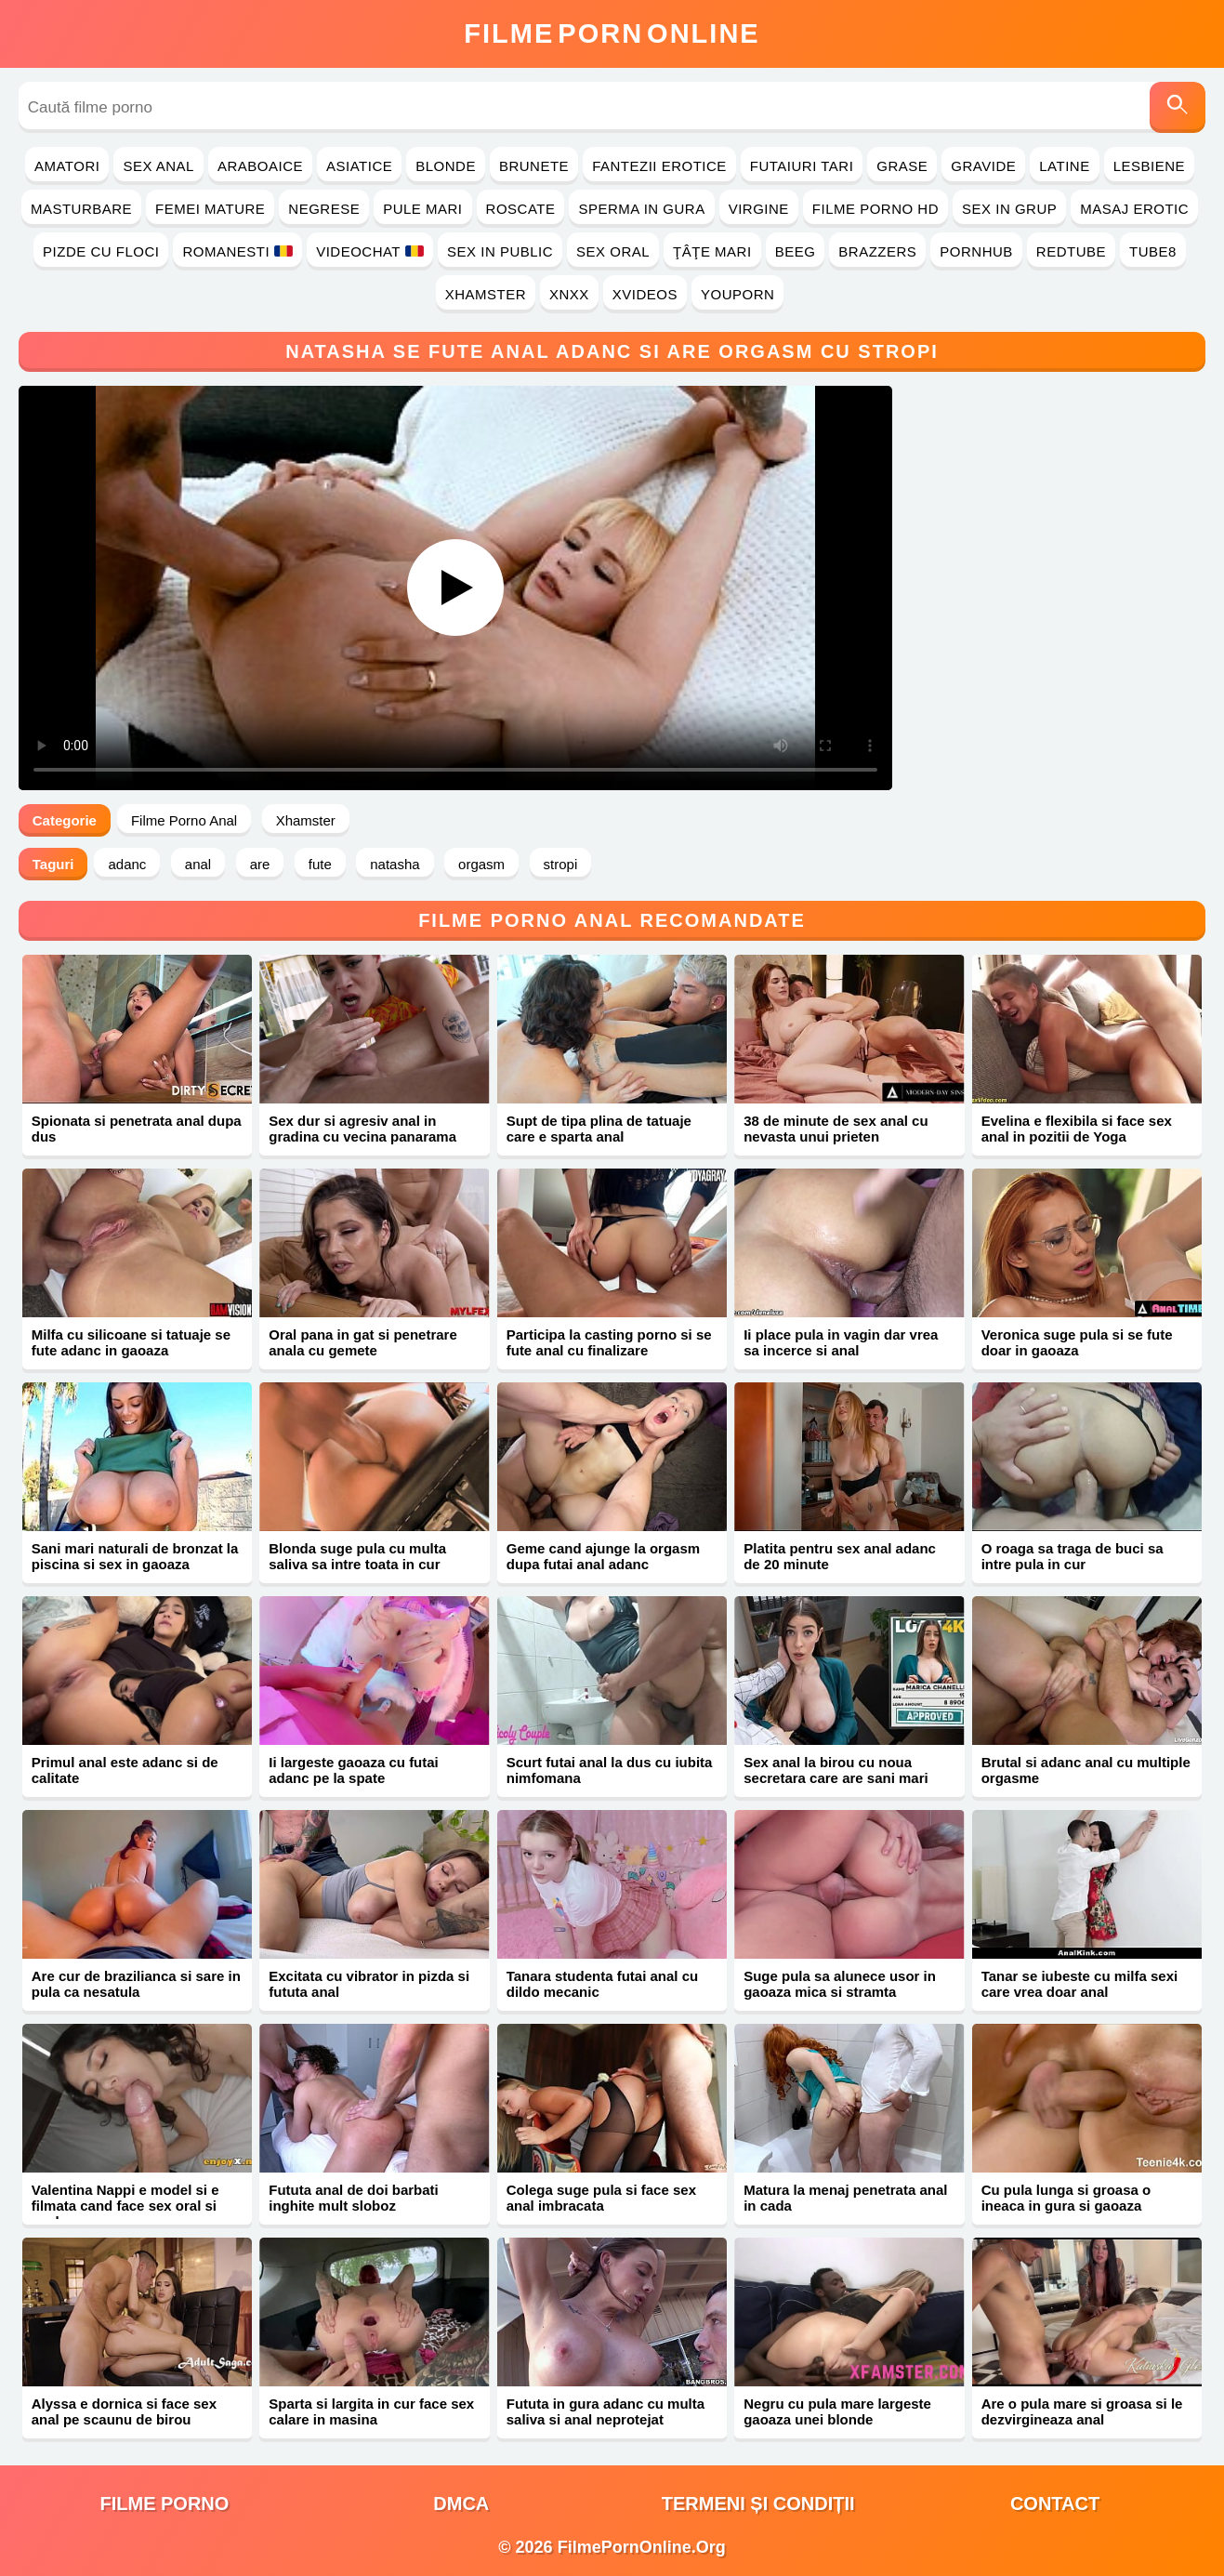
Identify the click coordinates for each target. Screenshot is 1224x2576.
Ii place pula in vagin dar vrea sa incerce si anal (841, 1342)
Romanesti (237, 251)
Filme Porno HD (875, 209)
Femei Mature (210, 209)
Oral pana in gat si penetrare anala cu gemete (363, 1342)
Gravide (983, 166)
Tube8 (1153, 251)
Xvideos (645, 294)
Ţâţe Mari (712, 251)
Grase (902, 166)
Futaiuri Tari (802, 166)
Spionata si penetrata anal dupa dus (137, 1128)
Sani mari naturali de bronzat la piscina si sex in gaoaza (135, 1556)
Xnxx (569, 294)
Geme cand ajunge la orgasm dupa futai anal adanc (603, 1556)
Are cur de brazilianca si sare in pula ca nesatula (136, 1984)
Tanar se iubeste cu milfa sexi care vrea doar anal (1079, 1984)
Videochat (370, 251)
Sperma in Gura (641, 209)
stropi (561, 864)
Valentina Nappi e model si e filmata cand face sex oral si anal (125, 2205)
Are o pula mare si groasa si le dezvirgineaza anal (1082, 2411)
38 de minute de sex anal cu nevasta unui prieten (836, 1128)
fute (320, 864)
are (260, 864)
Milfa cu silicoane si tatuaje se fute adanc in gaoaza (131, 1342)
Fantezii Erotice (659, 166)
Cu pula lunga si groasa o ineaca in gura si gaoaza (1066, 2197)
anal (198, 864)
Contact (1054, 2503)
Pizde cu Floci (101, 251)
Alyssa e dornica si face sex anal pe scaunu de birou (124, 2411)
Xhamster (485, 294)
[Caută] (1177, 107)
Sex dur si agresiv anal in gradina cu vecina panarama (362, 1128)
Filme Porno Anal (184, 820)
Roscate (521, 209)
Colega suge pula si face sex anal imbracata (601, 2197)
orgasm (481, 864)
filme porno (164, 2503)
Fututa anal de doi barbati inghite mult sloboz (354, 2197)
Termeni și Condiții (758, 2503)
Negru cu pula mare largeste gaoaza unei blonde (837, 2411)
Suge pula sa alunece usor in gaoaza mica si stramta (840, 1984)
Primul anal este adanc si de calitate (125, 1770)
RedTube (1071, 251)
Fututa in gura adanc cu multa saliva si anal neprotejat (605, 2411)
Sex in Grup (1009, 209)
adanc (127, 864)
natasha (394, 864)
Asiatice (359, 166)
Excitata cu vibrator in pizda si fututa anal (369, 1984)
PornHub (976, 251)
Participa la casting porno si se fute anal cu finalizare (609, 1342)
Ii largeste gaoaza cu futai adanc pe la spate (354, 1770)
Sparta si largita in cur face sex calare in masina (371, 2411)
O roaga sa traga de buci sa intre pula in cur (1072, 1556)
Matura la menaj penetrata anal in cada (845, 2197)
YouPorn (737, 294)
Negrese (324, 209)
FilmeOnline (611, 33)
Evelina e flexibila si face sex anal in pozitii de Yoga (1076, 1128)
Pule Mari (422, 209)
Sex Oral (613, 251)
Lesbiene (1149, 166)
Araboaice (260, 166)
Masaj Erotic (1134, 209)
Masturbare (81, 209)
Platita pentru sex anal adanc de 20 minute (840, 1556)
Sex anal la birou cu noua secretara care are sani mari (836, 1770)
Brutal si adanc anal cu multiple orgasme (1086, 1770)
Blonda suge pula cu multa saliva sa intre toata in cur (357, 1556)
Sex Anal (158, 166)
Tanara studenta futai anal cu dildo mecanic (602, 1984)
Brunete (534, 166)
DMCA (461, 2503)
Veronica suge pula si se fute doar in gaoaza (1077, 1342)
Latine (1064, 166)
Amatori (66, 166)
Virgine (759, 209)
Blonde (445, 166)
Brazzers (877, 251)
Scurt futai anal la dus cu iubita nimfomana (610, 1770)
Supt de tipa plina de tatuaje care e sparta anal (599, 1128)
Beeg (795, 251)
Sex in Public (500, 251)
